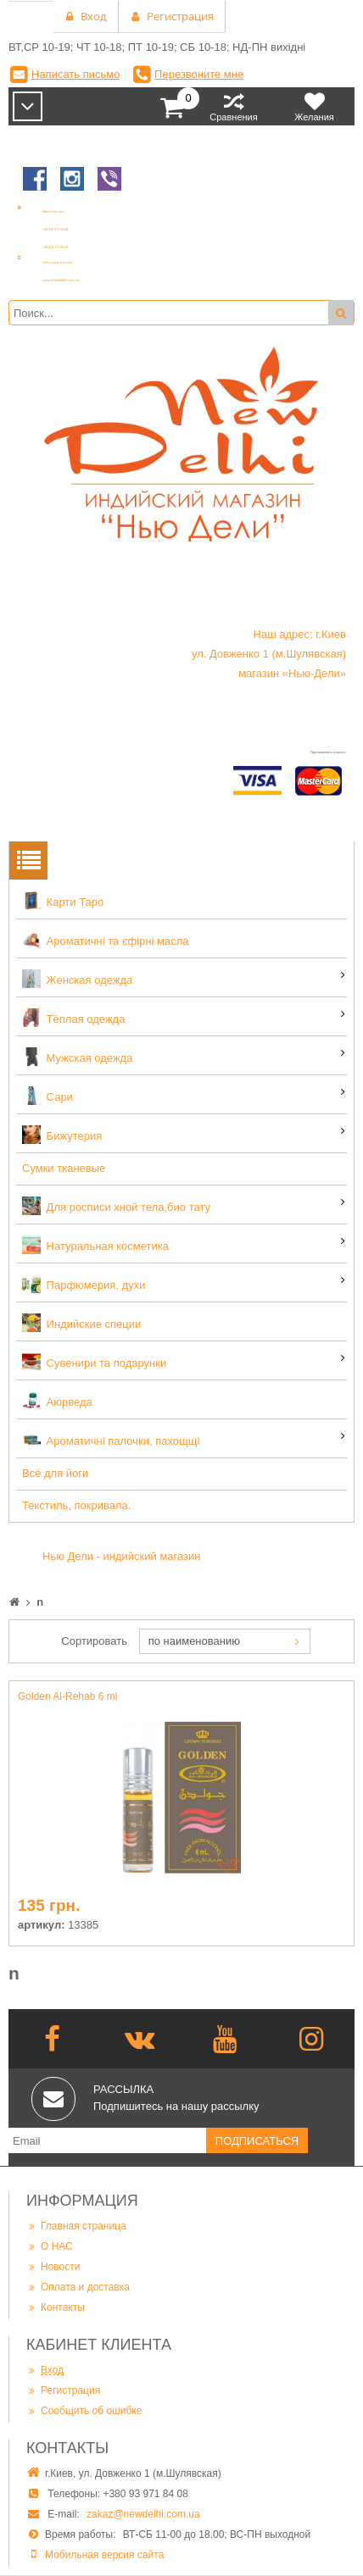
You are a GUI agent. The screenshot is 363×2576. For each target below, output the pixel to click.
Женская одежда (77, 978)
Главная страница (76, 2225)
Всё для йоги (55, 1473)
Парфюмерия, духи (84, 1283)
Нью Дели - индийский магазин (121, 1556)
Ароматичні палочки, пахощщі (110, 1439)
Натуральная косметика (95, 1244)
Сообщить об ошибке (84, 2410)
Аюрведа (57, 1400)
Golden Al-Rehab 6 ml (67, 1696)
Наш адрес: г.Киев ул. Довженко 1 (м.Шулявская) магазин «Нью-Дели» (269, 654)
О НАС (49, 2246)
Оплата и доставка (78, 2286)
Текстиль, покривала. (76, 1505)
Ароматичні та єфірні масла (105, 939)
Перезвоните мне (198, 74)
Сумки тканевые (63, 1168)
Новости (53, 2266)
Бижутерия (62, 1134)
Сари (47, 1095)
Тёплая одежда (73, 1017)
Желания (314, 106)
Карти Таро (62, 900)
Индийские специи (81, 1322)
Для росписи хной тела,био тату (116, 1205)
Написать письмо (75, 74)
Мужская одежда (77, 1056)
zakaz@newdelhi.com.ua (143, 2514)
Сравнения (233, 106)
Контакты (55, 2307)
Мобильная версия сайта (104, 2555)
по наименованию (194, 1641)
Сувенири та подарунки (94, 1361)
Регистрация (63, 2390)
